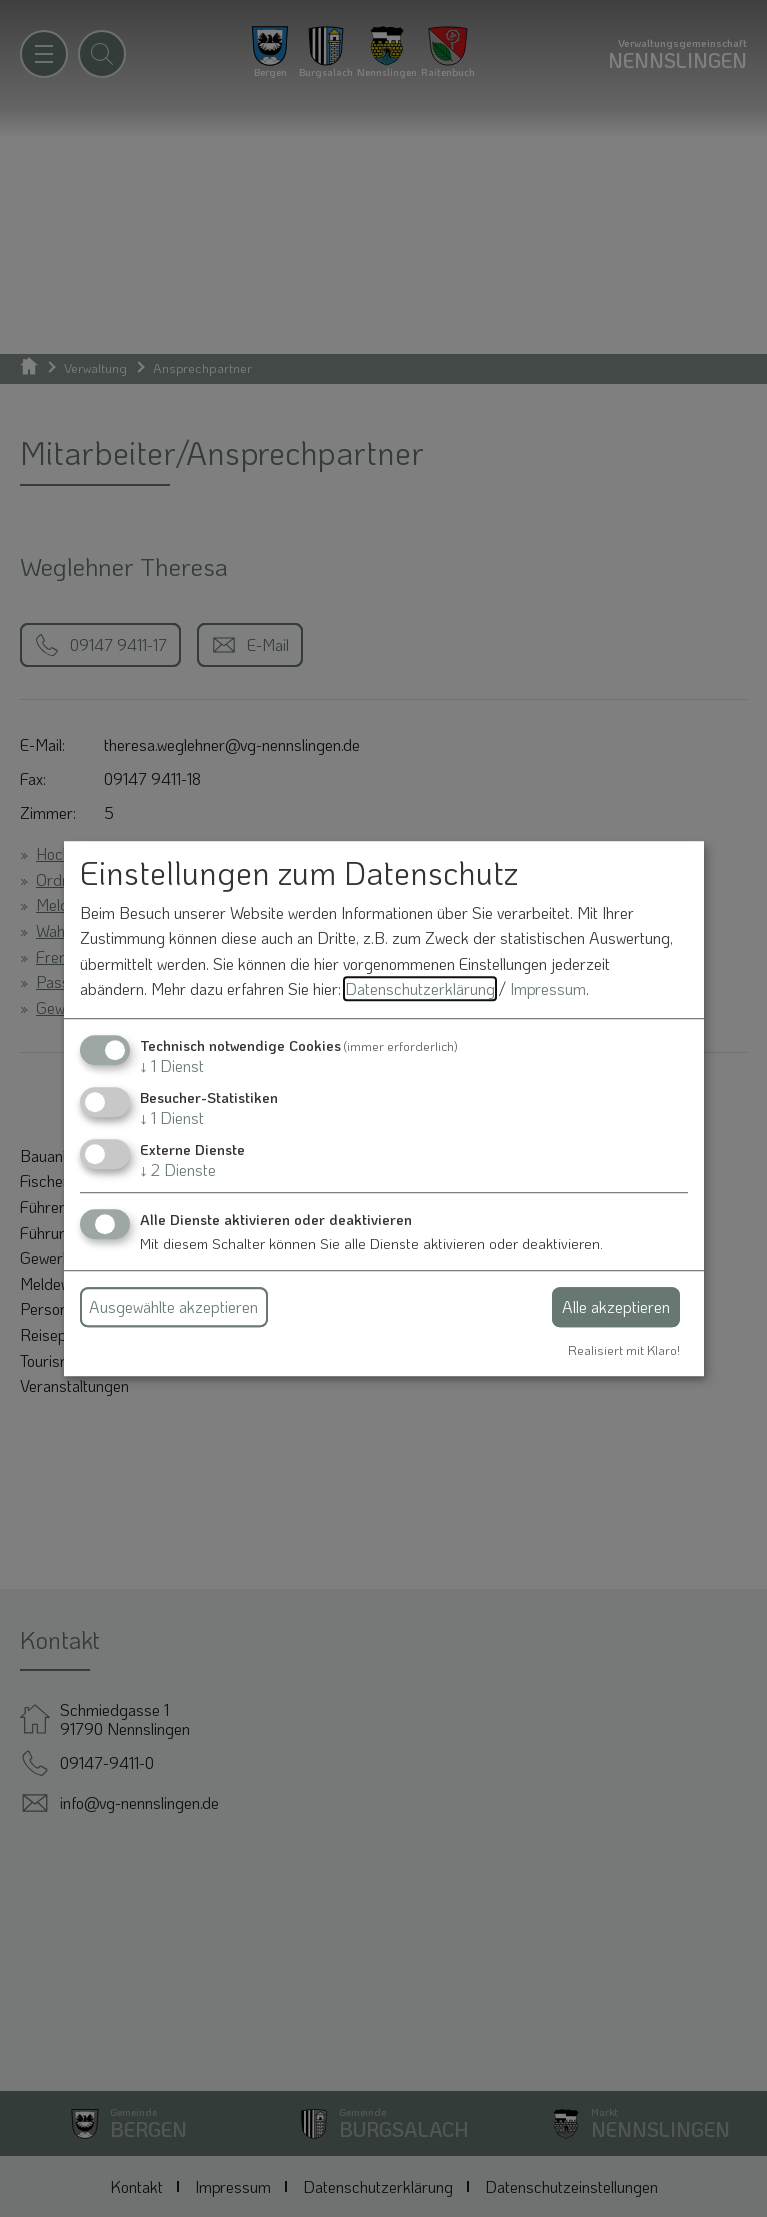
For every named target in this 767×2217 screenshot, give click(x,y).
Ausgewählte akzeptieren (173, 1306)
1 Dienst (172, 1065)
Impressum (548, 989)
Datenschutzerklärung (420, 989)
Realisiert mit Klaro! (624, 1350)
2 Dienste (178, 1170)
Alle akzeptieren (616, 1306)
